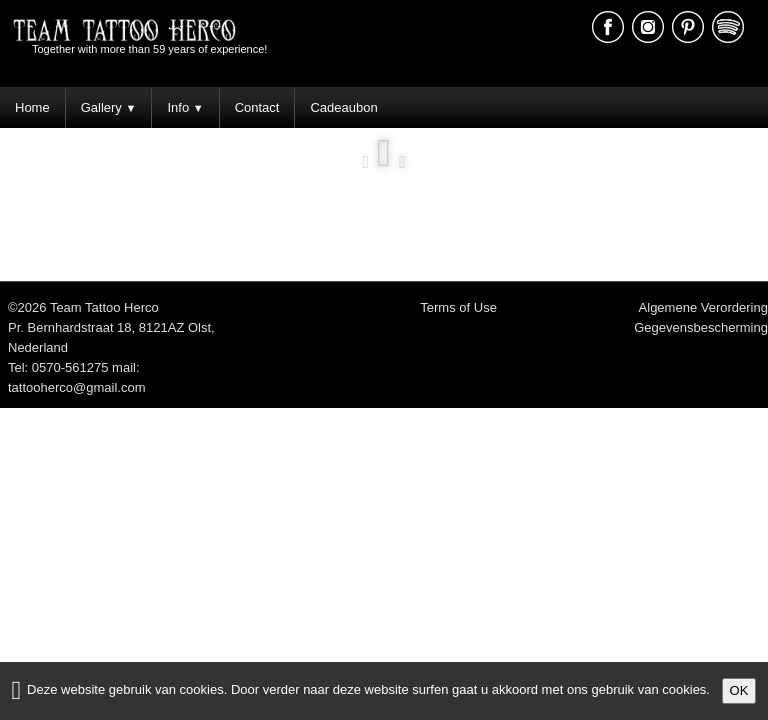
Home (32, 107)
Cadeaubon (343, 107)
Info (185, 107)
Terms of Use (458, 307)
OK (739, 690)
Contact (257, 107)
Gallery (109, 107)
